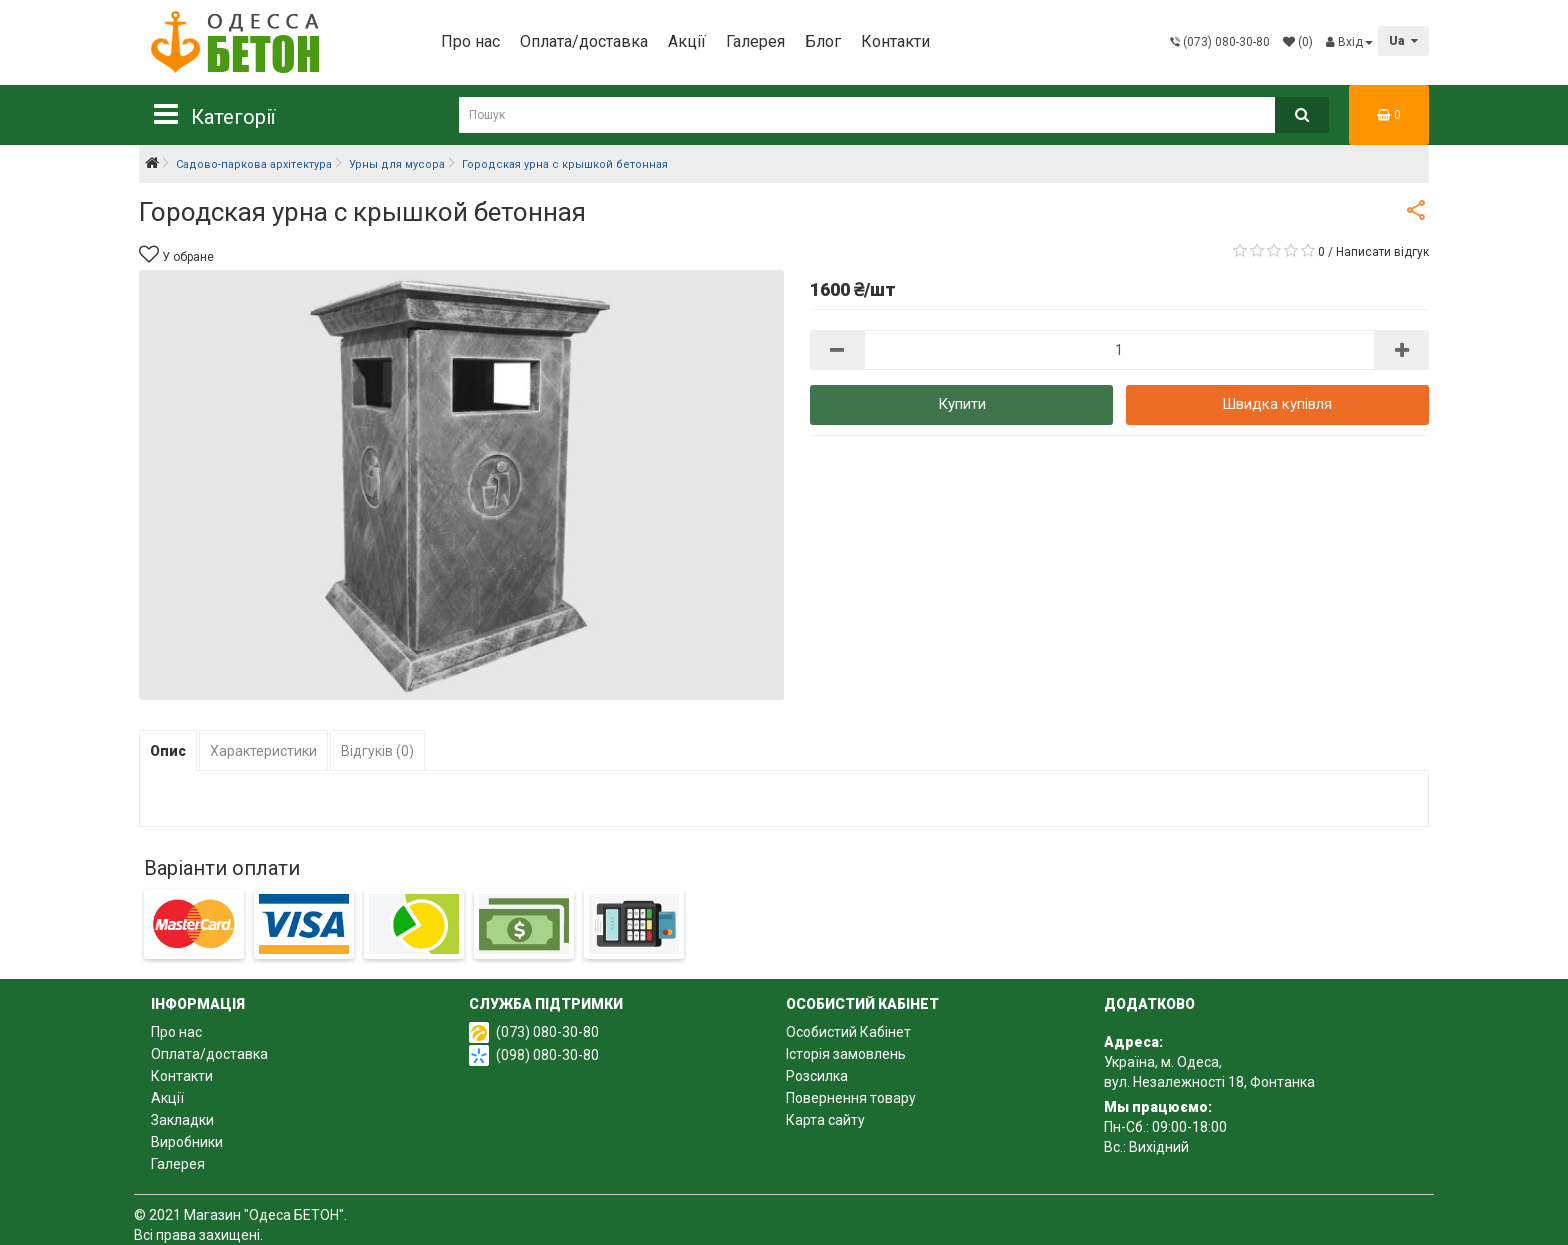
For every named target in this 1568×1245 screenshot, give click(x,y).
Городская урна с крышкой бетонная (565, 164)
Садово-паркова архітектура (254, 164)
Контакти (895, 41)
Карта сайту (825, 1120)
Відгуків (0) (377, 751)
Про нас (470, 41)
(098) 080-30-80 (547, 1055)
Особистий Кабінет (848, 1032)
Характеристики (263, 751)
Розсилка (817, 1076)
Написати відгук (1382, 252)
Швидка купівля (1277, 404)
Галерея (755, 41)
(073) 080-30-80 (547, 1032)
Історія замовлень (846, 1054)
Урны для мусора (397, 164)
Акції (687, 41)
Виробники (187, 1142)
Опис (168, 751)
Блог (823, 41)
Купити (962, 404)
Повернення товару (851, 1098)
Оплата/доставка (584, 41)
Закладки (182, 1120)
